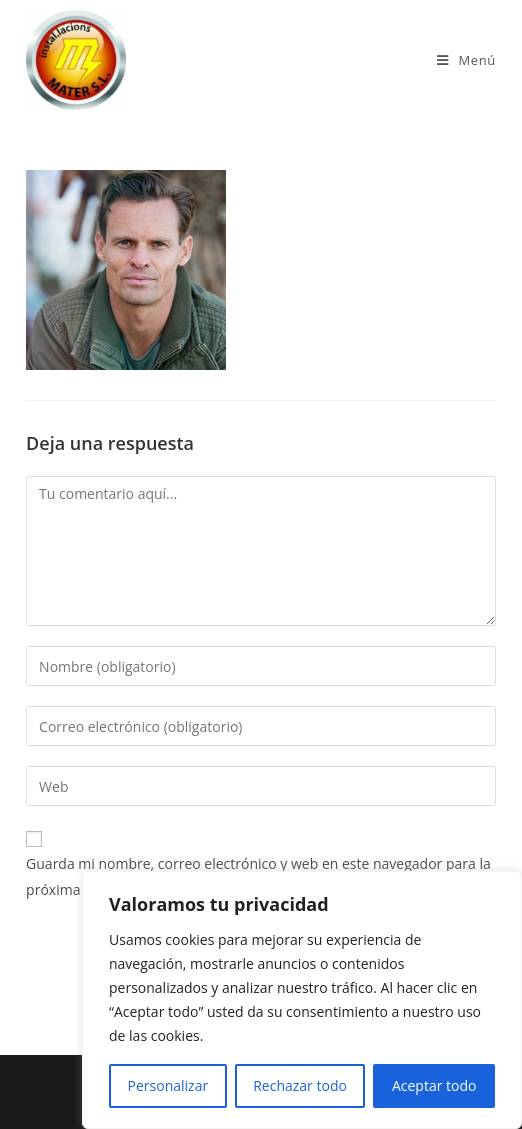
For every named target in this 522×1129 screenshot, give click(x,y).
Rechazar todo (300, 1085)
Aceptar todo (434, 1085)
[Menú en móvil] (466, 60)
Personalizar (168, 1085)
